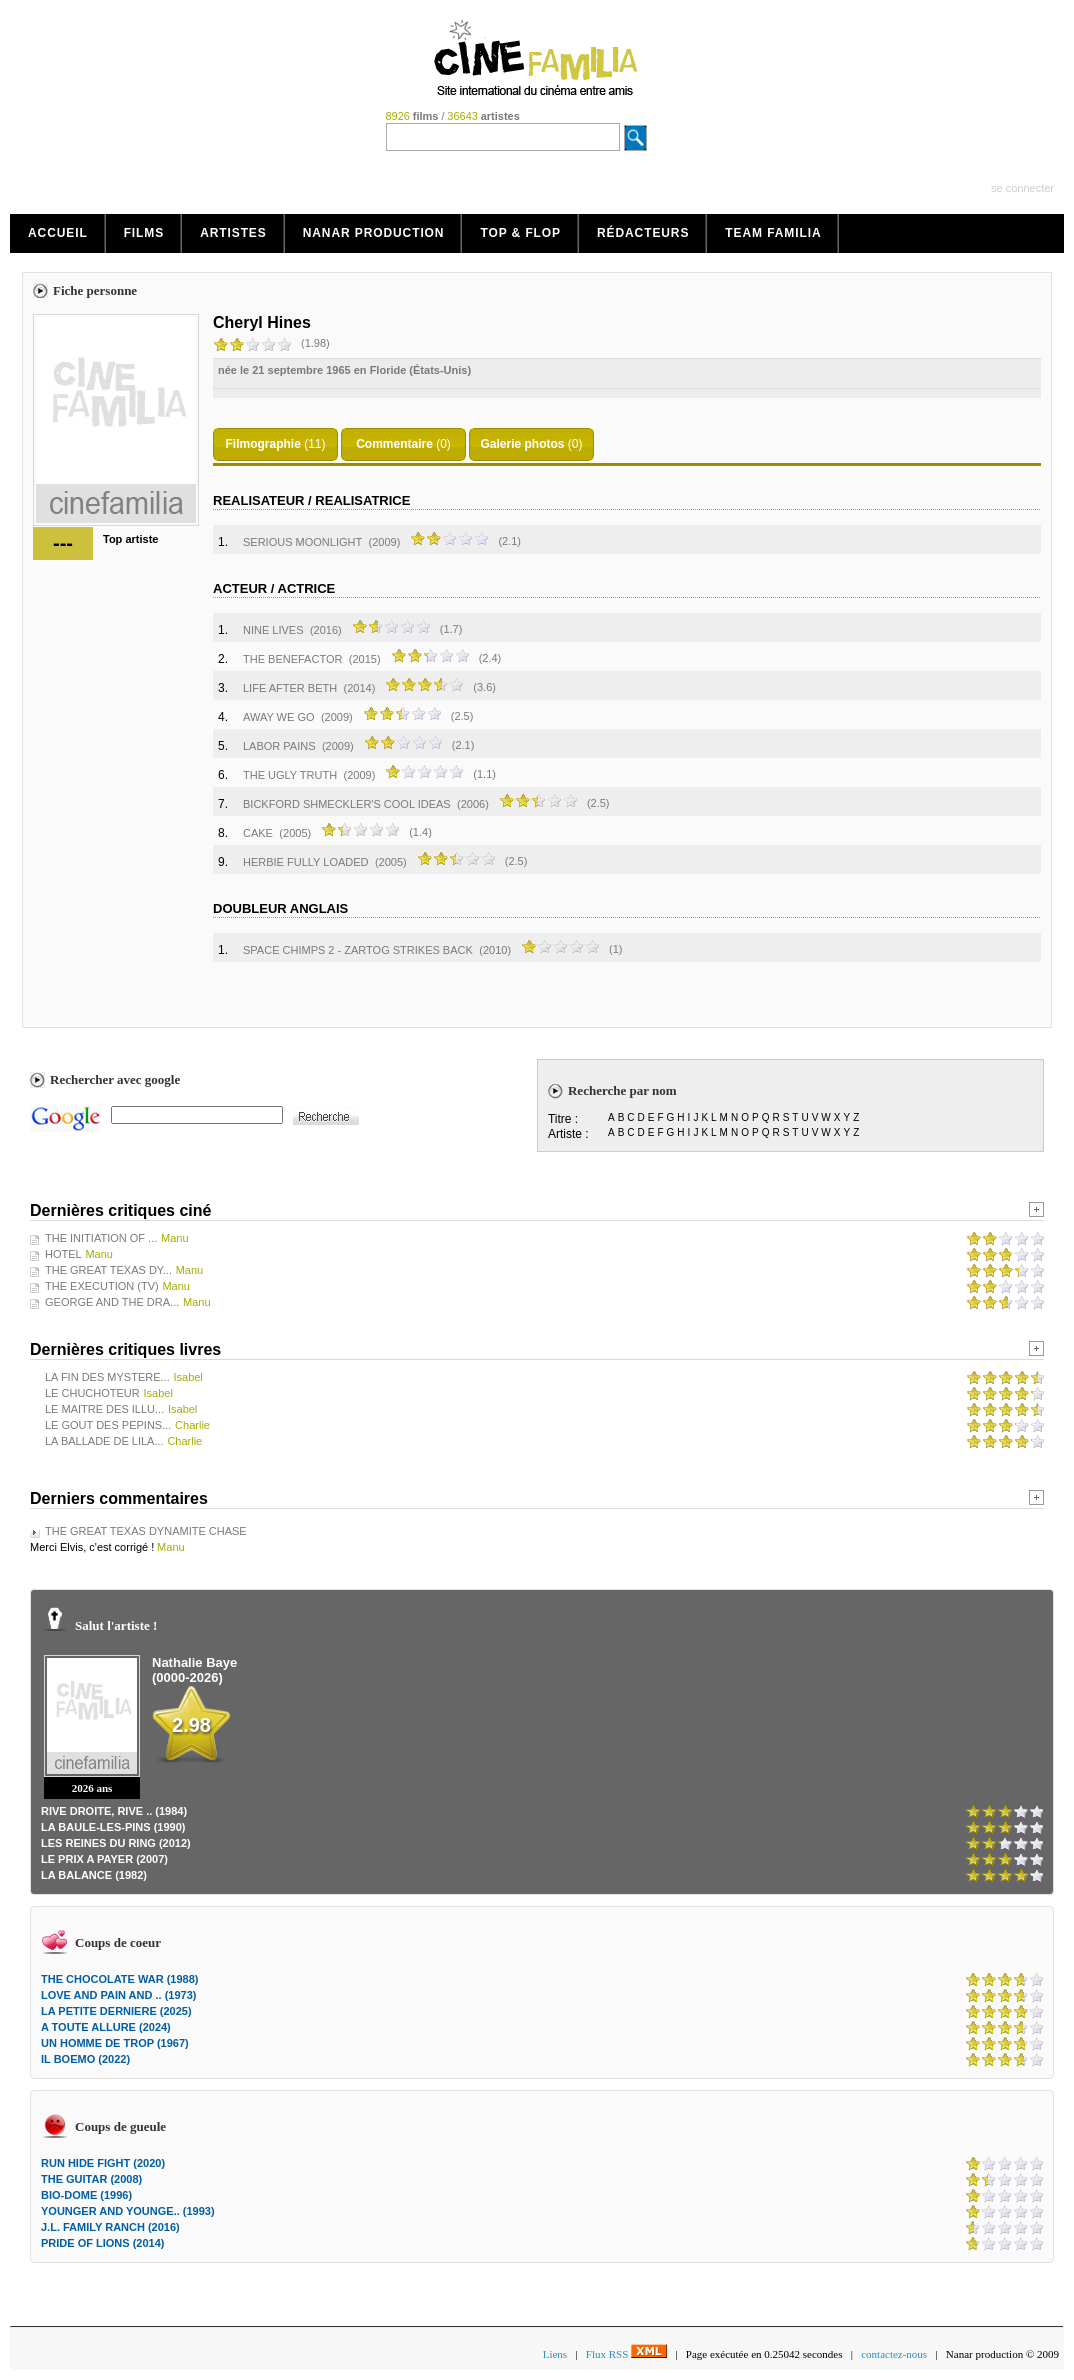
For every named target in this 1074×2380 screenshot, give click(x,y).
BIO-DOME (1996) (86, 2195)
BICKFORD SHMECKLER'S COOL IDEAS (347, 804)
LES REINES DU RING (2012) (116, 1843)
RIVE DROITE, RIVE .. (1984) (114, 1811)
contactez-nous (894, 2354)
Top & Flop (520, 233)
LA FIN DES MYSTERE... (107, 1377)
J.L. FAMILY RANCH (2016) (110, 2227)
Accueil (58, 233)
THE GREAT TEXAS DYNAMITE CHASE (146, 1531)
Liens (555, 2354)
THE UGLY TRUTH (290, 775)
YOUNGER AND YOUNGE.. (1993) (128, 2211)
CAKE (258, 833)
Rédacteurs (643, 233)
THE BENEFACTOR (292, 659)
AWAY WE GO (279, 717)
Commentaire (394, 444)
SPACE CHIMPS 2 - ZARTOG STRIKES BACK (358, 950)
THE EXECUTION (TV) (102, 1286)
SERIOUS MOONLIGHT (302, 542)
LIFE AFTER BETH (290, 688)
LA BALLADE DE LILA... (104, 1441)
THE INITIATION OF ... (101, 1238)
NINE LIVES (273, 630)
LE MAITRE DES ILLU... (104, 1409)
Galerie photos (522, 444)
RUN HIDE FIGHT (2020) (103, 2163)
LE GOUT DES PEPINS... (108, 1425)
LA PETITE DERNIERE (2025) (116, 2011)
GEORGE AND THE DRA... (112, 1302)
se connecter (1022, 188)
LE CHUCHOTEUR (92, 1393)
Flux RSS (626, 2354)
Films (144, 233)
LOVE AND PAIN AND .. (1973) (118, 1995)
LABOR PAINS (279, 746)
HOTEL (63, 1254)
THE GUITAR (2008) (91, 2179)
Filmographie (262, 444)
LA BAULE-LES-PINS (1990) (113, 1827)
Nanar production (374, 233)
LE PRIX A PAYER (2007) (104, 1859)
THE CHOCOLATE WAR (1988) (119, 1979)
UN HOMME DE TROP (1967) (115, 2043)
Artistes (233, 233)
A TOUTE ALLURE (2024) (106, 2027)
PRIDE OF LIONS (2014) (102, 2243)
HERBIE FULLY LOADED (306, 862)
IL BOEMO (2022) (85, 2059)
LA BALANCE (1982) (94, 1875)
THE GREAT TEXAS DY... (108, 1270)
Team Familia (773, 233)
